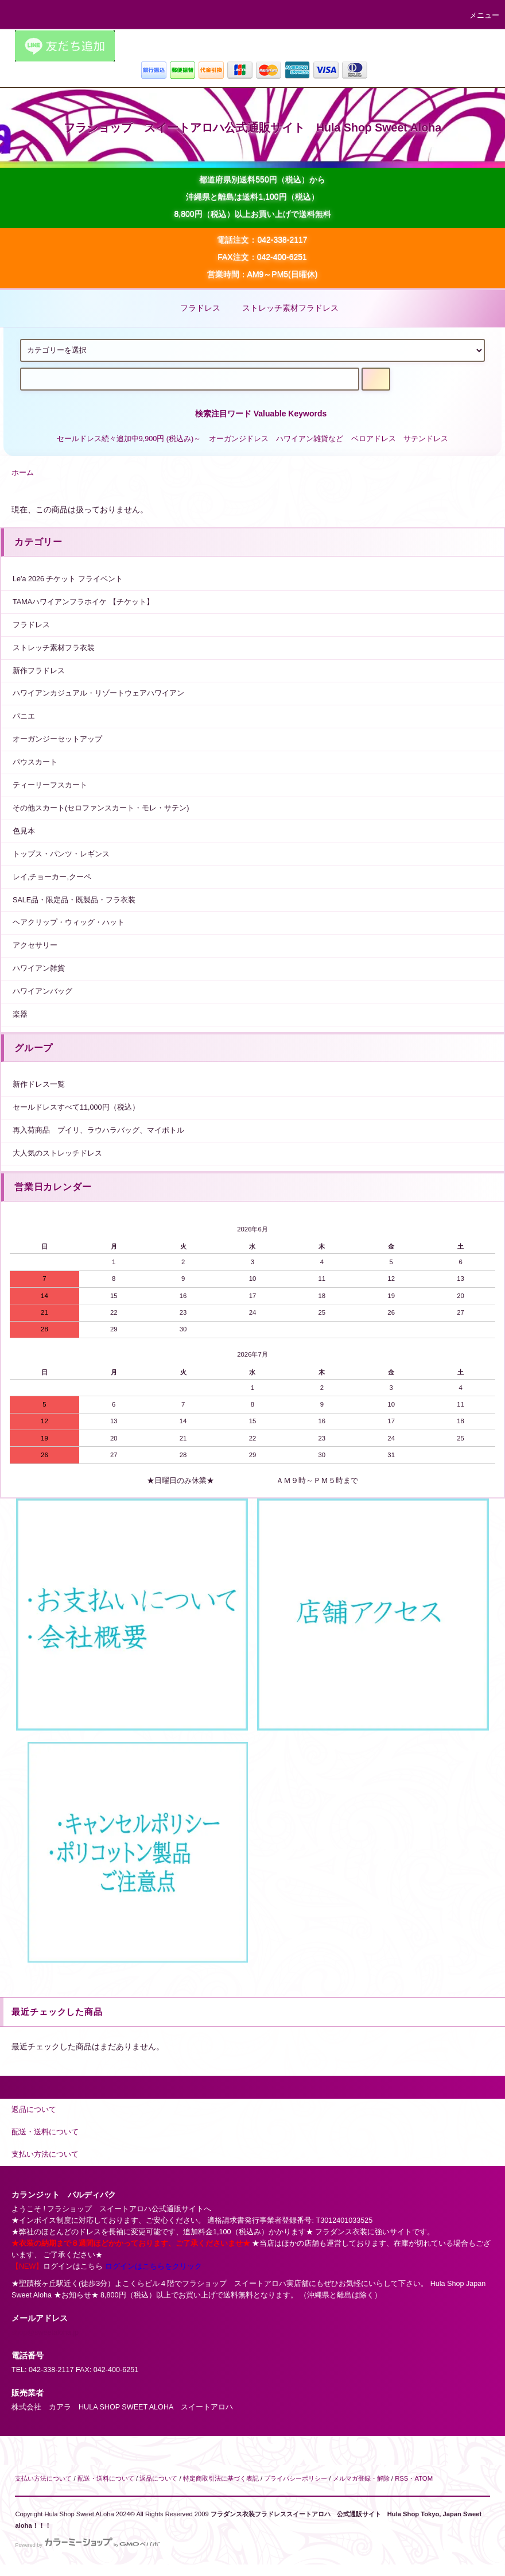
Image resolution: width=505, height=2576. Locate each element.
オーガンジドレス (239, 439)
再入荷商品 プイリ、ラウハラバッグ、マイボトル (98, 1130)
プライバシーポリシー (295, 2478)
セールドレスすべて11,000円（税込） (76, 1107)
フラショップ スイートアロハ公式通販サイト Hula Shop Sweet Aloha (252, 127)
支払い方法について (43, 2478)
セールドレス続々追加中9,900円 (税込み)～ (129, 439)
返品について (158, 2478)
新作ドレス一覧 (39, 1084)
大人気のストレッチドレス (57, 1153)
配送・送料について (105, 2478)
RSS (401, 2478)
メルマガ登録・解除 (361, 2478)
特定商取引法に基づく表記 (221, 2478)
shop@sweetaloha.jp (45, 2332)
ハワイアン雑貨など (309, 439)
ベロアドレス (373, 439)
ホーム (22, 473)
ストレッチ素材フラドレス (283, 307)
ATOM (423, 2478)
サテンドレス (425, 439)
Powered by (87, 2545)
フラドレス (193, 307)
